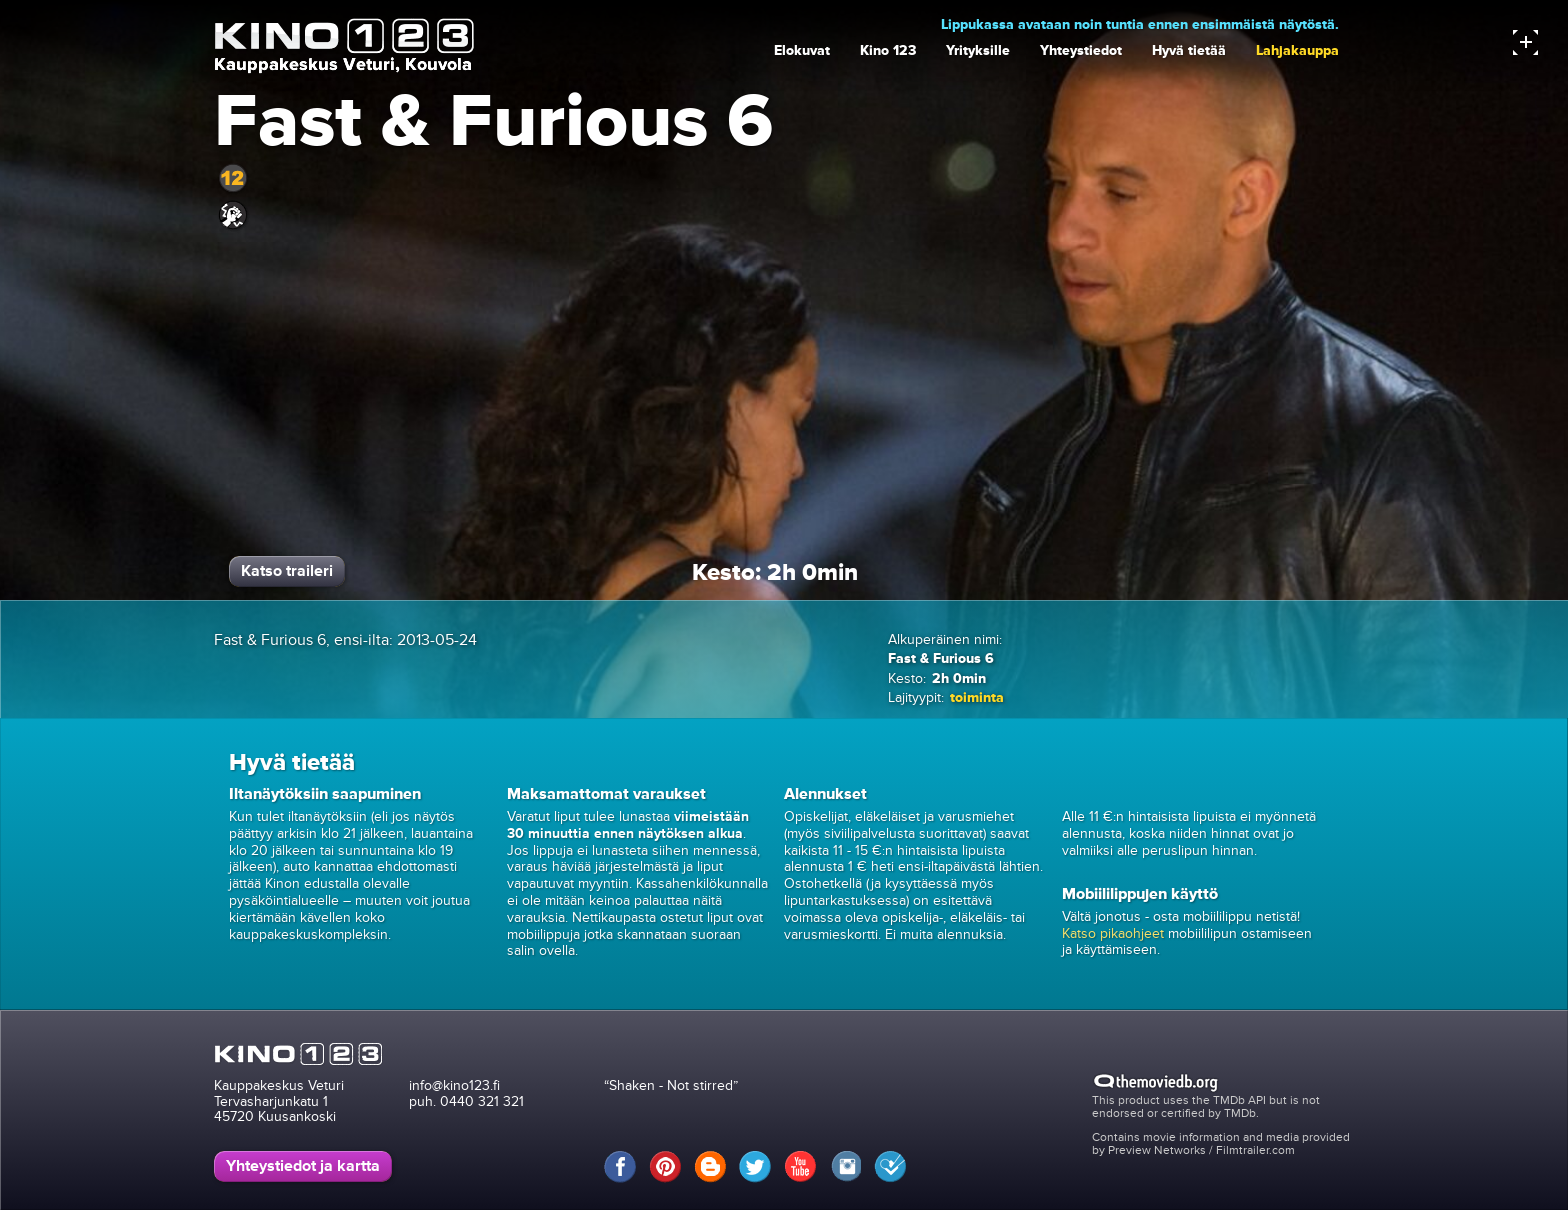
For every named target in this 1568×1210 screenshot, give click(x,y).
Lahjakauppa (1297, 50)
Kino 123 (888, 50)
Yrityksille (978, 50)
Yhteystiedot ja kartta (303, 1166)
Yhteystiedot (1081, 50)
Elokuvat (802, 50)
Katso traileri (287, 571)
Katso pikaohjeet (1113, 933)
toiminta (977, 697)
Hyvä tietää (1189, 50)
